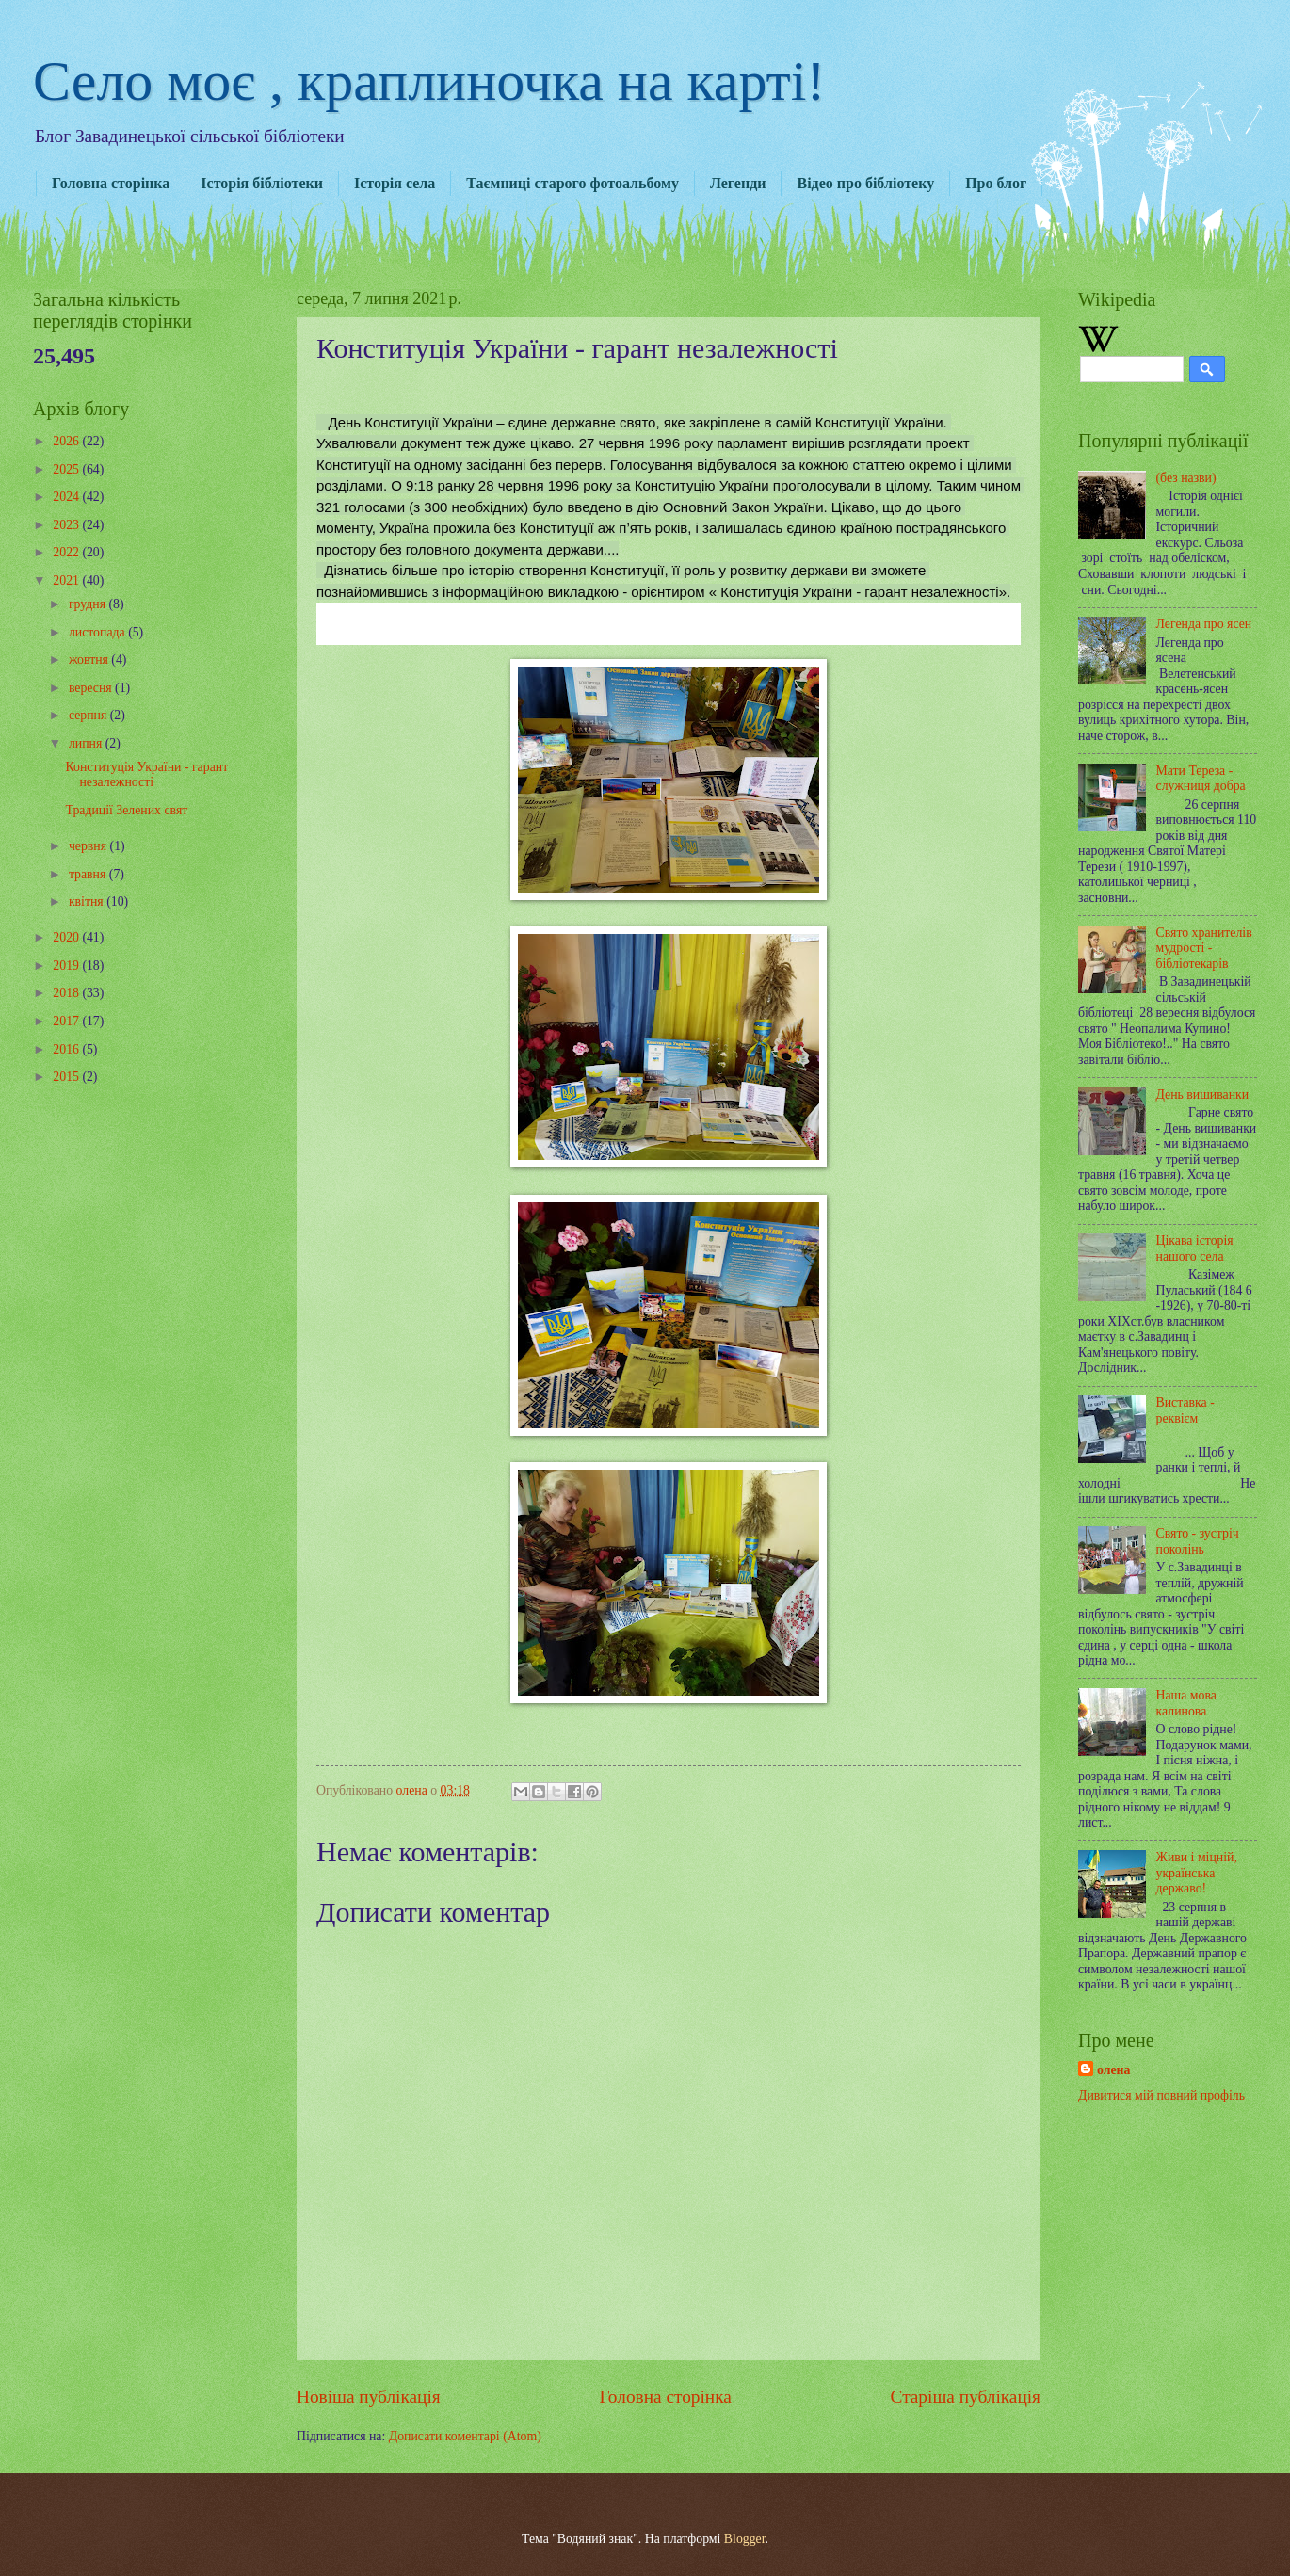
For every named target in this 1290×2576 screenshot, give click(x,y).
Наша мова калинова (1186, 1703)
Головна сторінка (110, 183)
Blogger (745, 2539)
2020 (67, 937)
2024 (67, 497)
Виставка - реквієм (1185, 1410)
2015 (67, 1077)
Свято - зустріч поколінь (1197, 1541)
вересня (92, 688)
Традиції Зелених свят (126, 810)
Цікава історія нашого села (1195, 1248)
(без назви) (1186, 478)
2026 (67, 441)
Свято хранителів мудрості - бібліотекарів (1204, 948)
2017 (67, 1021)
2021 (67, 580)
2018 (67, 993)
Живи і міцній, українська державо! (1196, 1872)
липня (87, 743)
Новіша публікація (369, 2397)
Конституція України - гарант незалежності (146, 775)
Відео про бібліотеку (865, 183)
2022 (67, 552)
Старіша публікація (966, 2397)
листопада (98, 632)
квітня (87, 901)
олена (1113, 2070)
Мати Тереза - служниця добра (1201, 779)
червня (89, 846)
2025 (67, 469)
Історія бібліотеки (262, 183)
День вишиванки (1203, 1094)
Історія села (394, 183)
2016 (67, 1049)
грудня (89, 604)
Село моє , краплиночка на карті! (429, 81)
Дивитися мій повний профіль (1161, 2095)
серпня (89, 715)
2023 (67, 525)
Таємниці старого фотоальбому (572, 183)
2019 (67, 965)
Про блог (995, 183)
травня (89, 874)
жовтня (90, 659)
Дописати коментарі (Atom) (465, 2436)
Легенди (738, 183)
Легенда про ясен (1204, 624)
